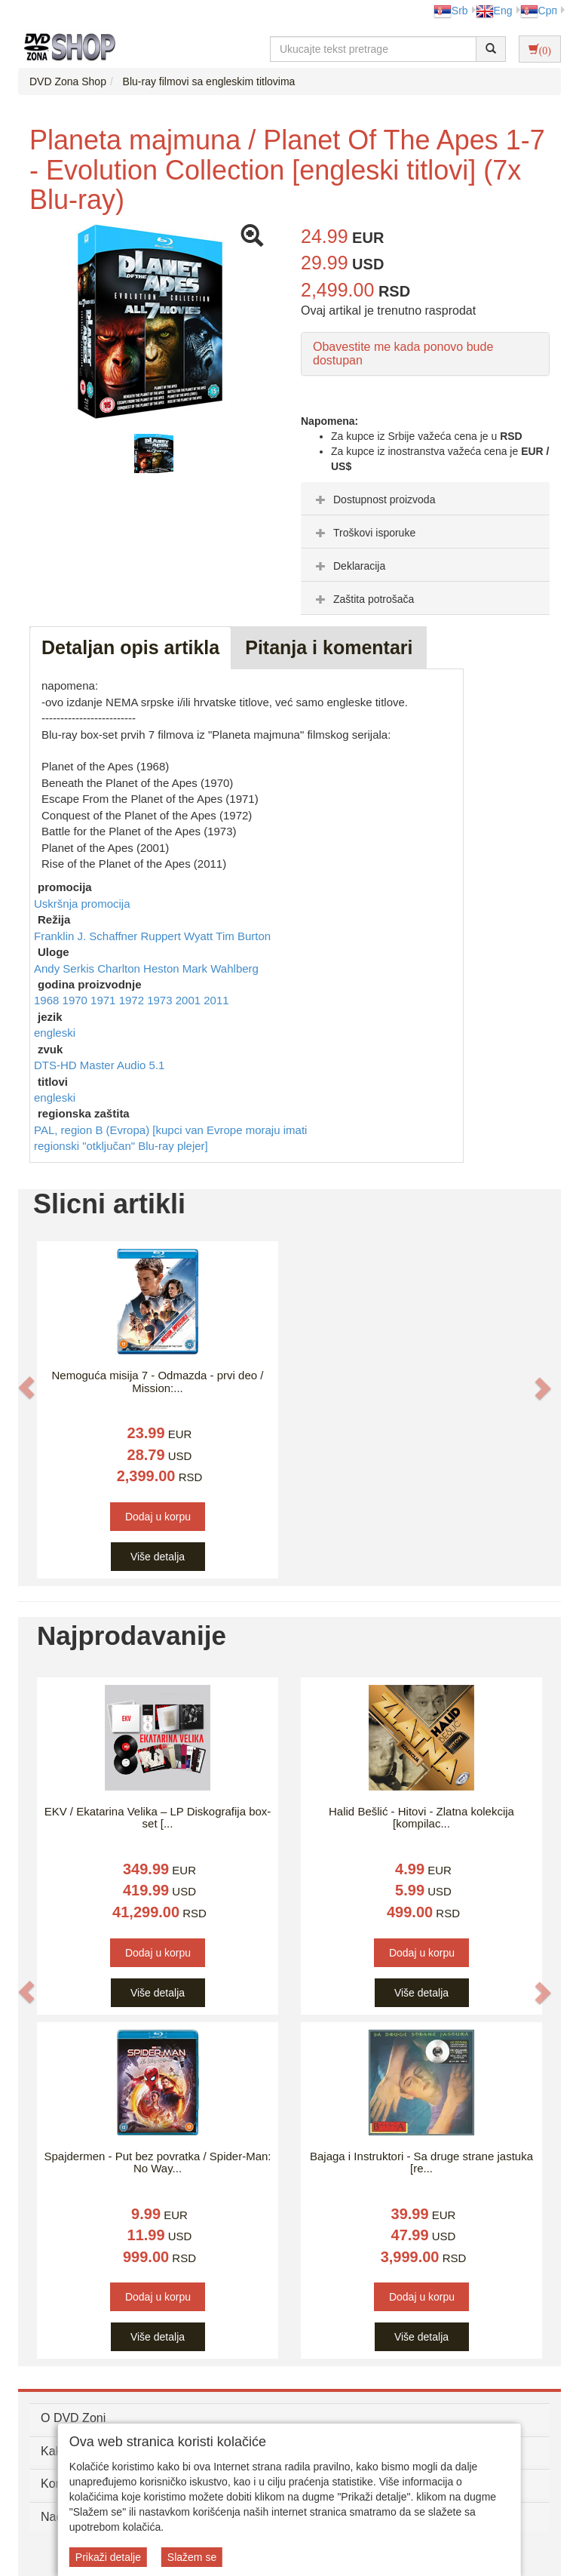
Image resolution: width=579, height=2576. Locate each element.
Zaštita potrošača (363, 599)
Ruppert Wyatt (178, 936)
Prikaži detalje (108, 2557)
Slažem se (191, 2557)
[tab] (425, 498)
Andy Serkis (65, 968)
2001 (190, 1000)
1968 (48, 1000)
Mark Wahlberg (220, 968)
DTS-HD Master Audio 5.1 (99, 1065)
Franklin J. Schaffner (87, 936)
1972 (133, 1000)
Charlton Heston (139, 968)
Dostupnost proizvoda (373, 499)
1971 (104, 1000)
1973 (161, 1000)
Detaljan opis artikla (130, 647)
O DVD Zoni (73, 2418)
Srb (450, 11)
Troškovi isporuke (363, 533)
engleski (54, 1032)
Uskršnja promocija (82, 903)
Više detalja (157, 1557)
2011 (216, 1000)
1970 (77, 1000)
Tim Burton (243, 936)
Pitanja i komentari (328, 647)
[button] (26, 1387)
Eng (494, 11)
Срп (538, 11)
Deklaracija (348, 566)
